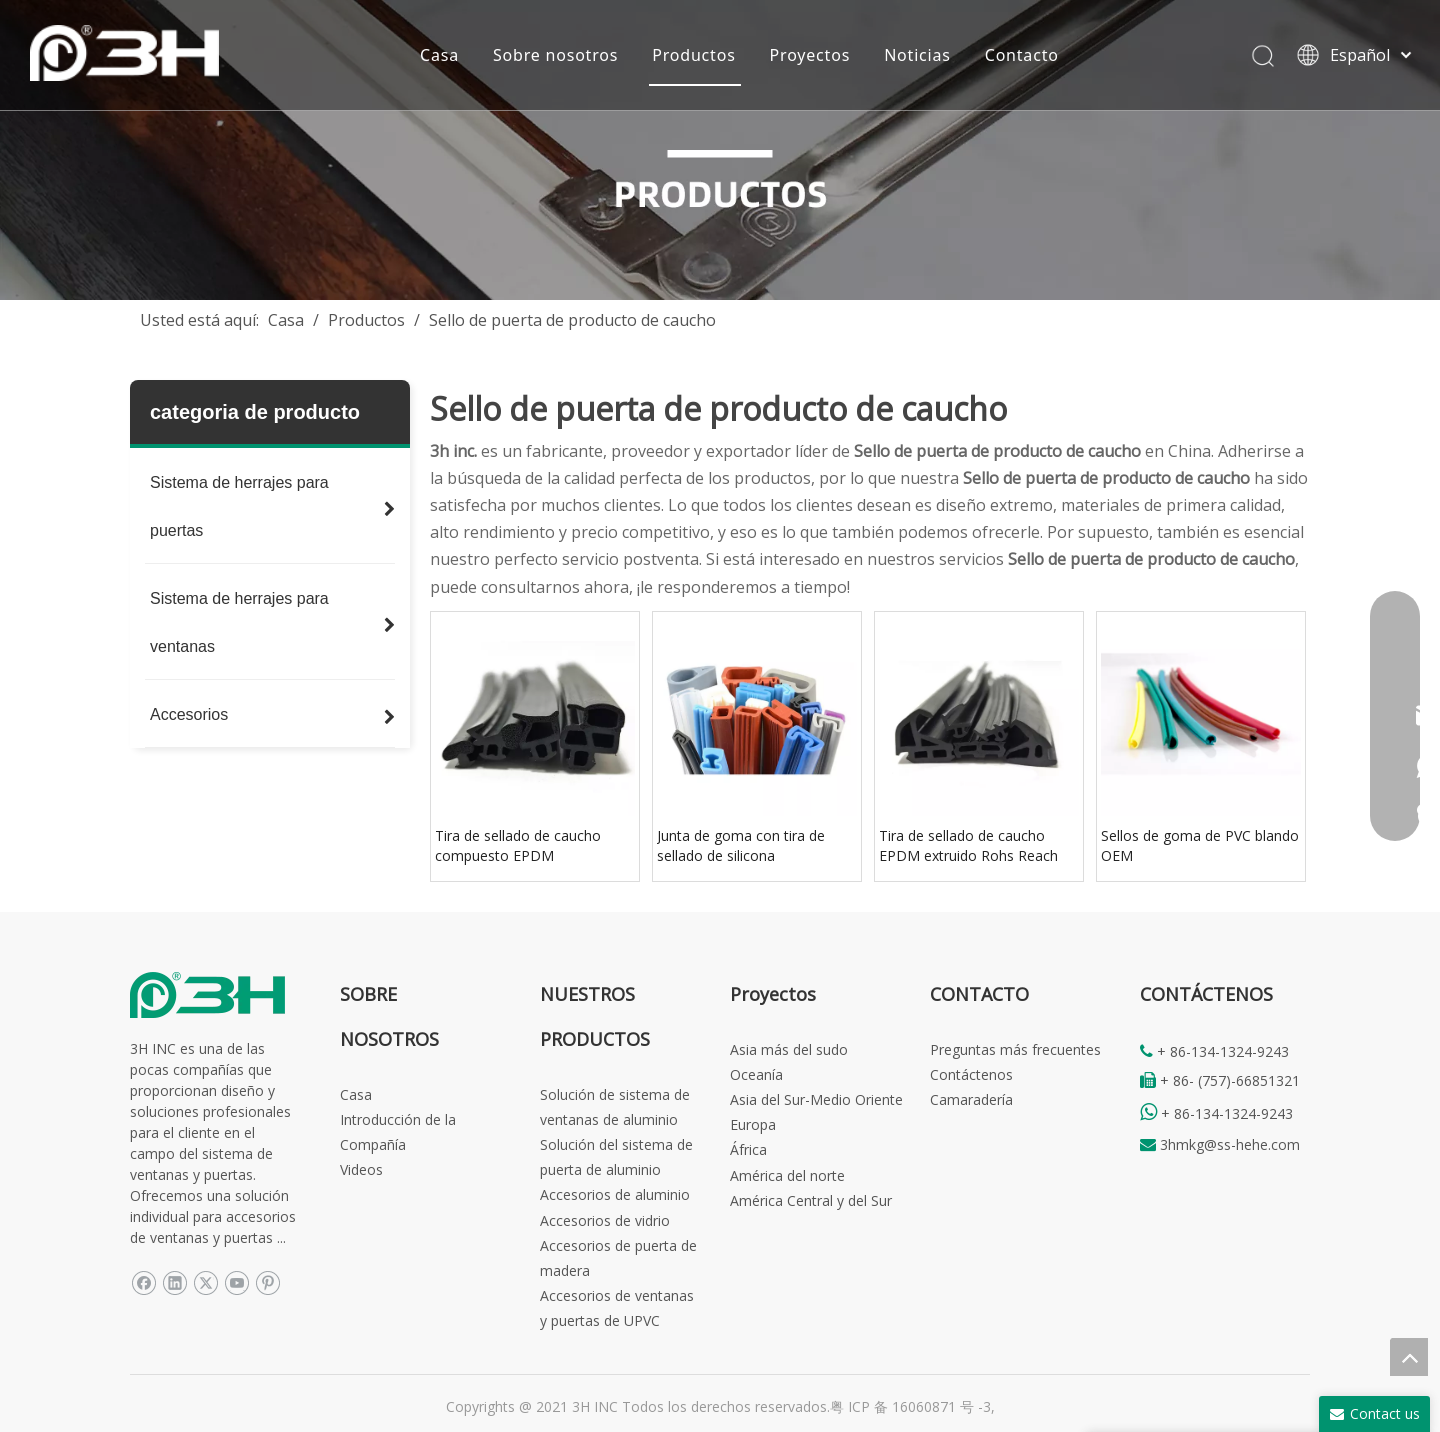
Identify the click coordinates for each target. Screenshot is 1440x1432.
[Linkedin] (174, 1282)
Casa (439, 55)
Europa (753, 1124)
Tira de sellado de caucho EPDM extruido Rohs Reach (968, 845)
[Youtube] (236, 1282)
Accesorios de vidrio (605, 1220)
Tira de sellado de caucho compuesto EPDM (518, 845)
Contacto (1022, 55)
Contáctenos (971, 1074)
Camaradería (971, 1099)
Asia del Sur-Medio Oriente (816, 1099)
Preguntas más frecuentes (1015, 1049)
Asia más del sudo (789, 1049)
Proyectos (810, 55)
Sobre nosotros (555, 55)
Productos (693, 55)
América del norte (787, 1175)
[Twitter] (205, 1282)
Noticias (917, 55)
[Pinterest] (267, 1282)
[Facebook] (143, 1282)
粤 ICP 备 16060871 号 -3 (910, 1406)
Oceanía (756, 1074)
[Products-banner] (720, 150)
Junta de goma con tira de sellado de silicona (741, 845)
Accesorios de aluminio (615, 1194)
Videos (361, 1169)
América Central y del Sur (811, 1200)
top (1409, 1357)
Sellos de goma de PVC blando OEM (1200, 845)
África (748, 1149)
